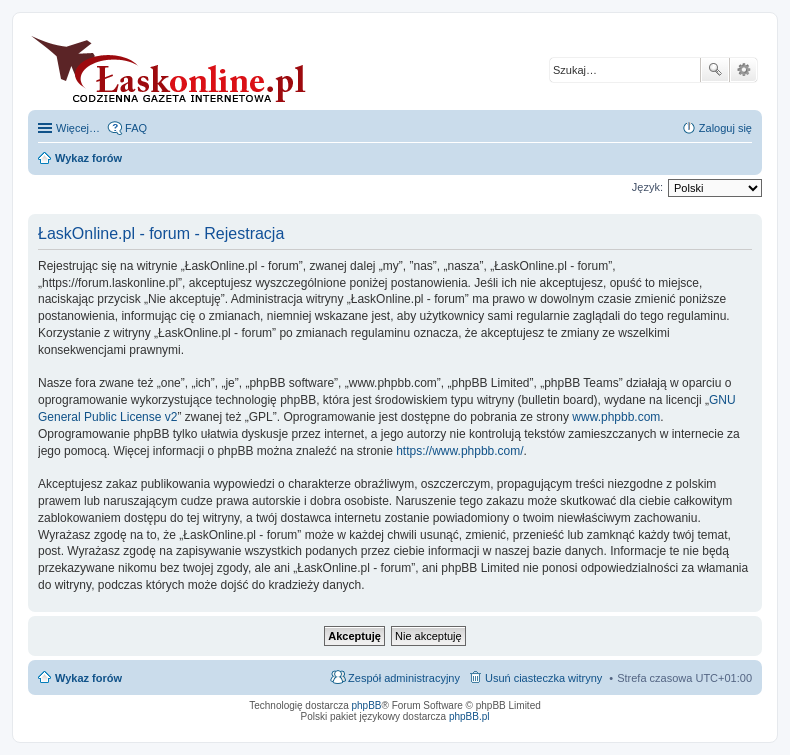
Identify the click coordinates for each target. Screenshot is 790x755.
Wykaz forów (88, 678)
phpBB (367, 705)
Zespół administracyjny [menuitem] (404, 678)
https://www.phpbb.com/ (459, 451)
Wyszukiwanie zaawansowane (743, 70)
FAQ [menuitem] (136, 128)
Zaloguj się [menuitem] (725, 128)
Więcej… (78, 128)
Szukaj (715, 70)
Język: (647, 187)
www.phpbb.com (616, 417)
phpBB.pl (469, 716)
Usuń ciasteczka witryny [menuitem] (543, 678)
